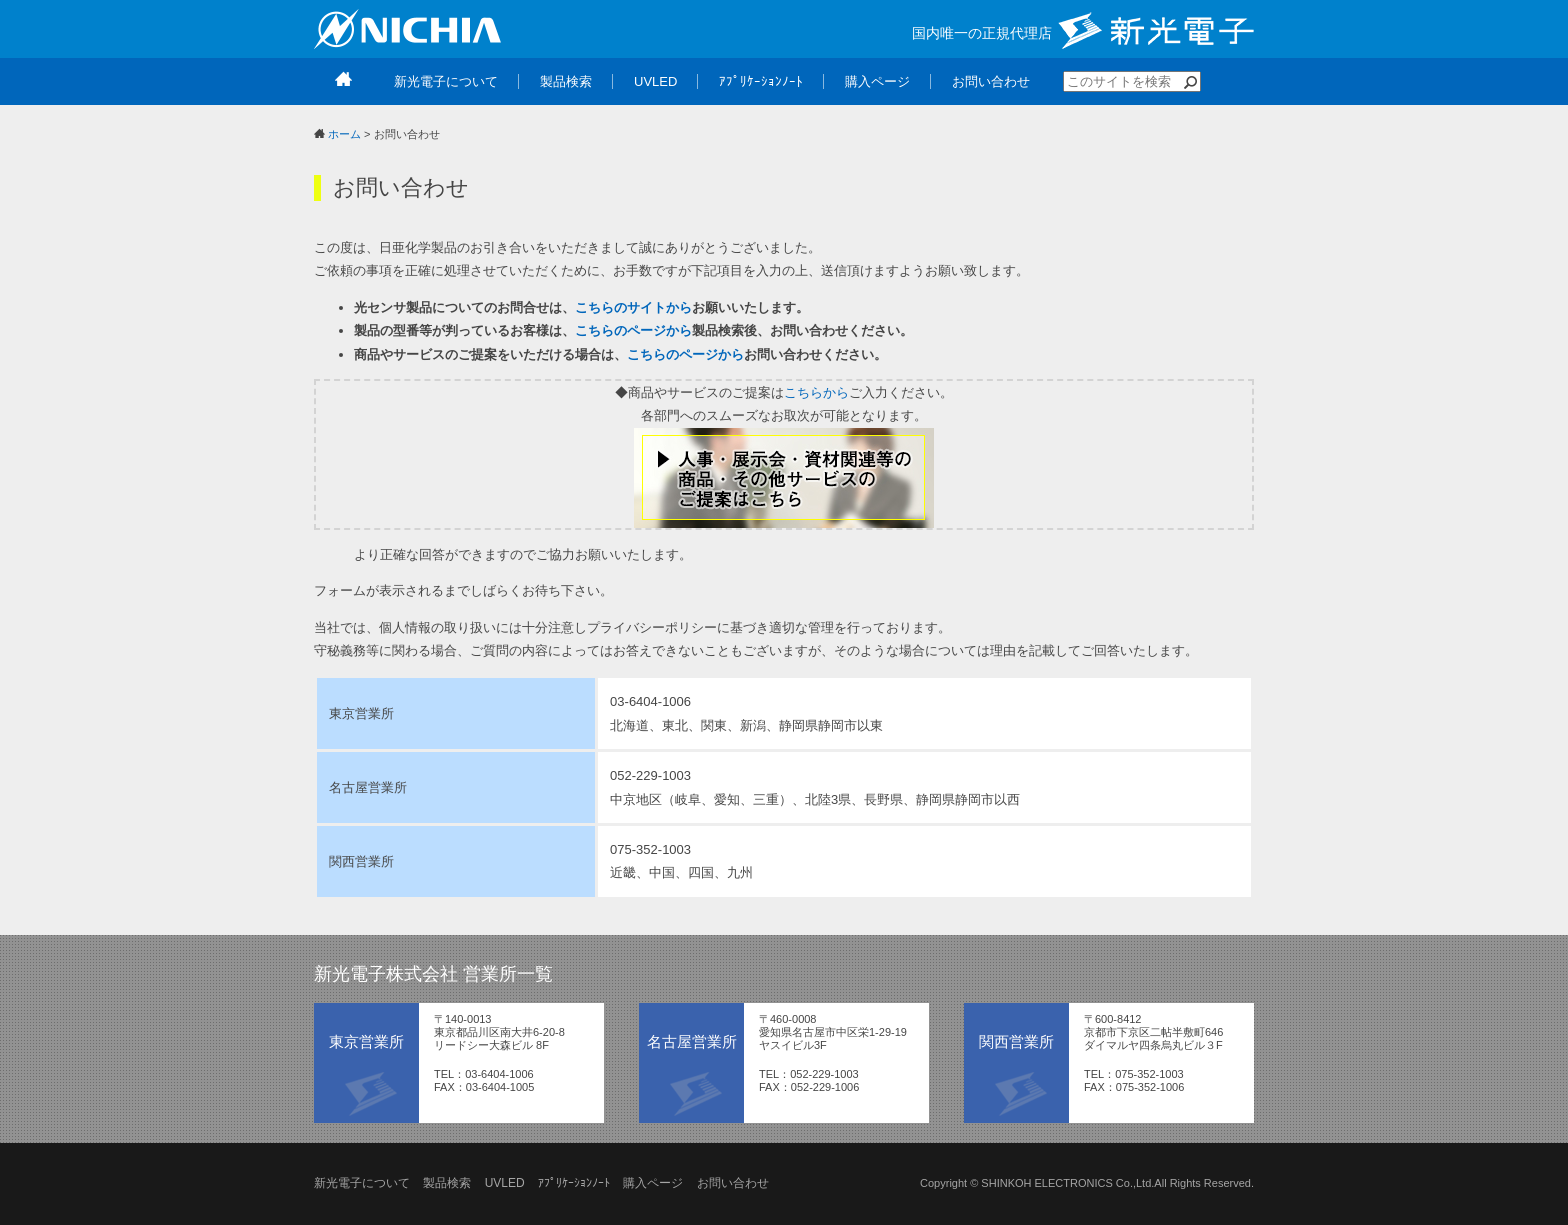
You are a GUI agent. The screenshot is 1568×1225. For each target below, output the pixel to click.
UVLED (505, 1183)
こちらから (816, 392)
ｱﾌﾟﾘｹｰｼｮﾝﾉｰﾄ (574, 1183)
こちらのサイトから (633, 307)
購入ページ (653, 1183)
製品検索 (447, 1183)
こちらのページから (633, 330)
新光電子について (362, 1183)
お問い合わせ (733, 1183)
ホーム (344, 134)
